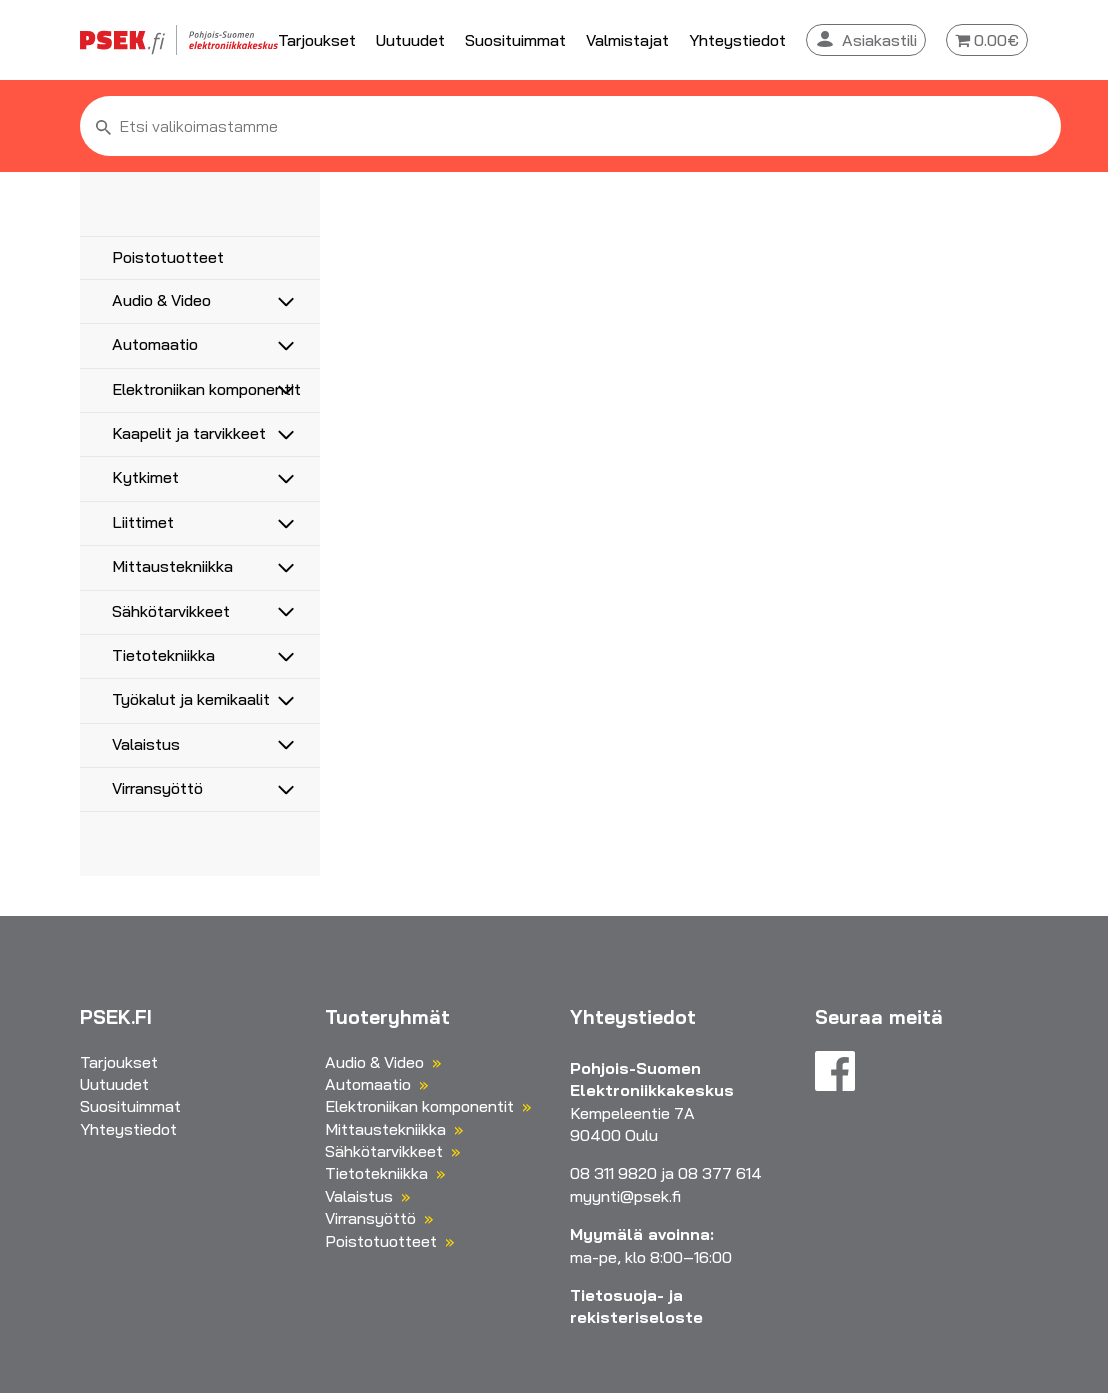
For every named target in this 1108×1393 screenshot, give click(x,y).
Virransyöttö (157, 788)
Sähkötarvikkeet (171, 611)
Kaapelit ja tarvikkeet (189, 433)
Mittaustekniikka (172, 566)
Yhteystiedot (737, 40)
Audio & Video (161, 300)
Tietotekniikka (163, 655)
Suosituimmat (515, 40)
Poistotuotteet (168, 257)
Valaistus (146, 744)
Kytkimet (145, 477)
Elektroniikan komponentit (206, 389)
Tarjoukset (317, 40)
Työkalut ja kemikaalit (191, 699)
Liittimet (143, 522)
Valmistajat (627, 40)
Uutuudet (410, 40)
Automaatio (155, 344)
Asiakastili (879, 40)
